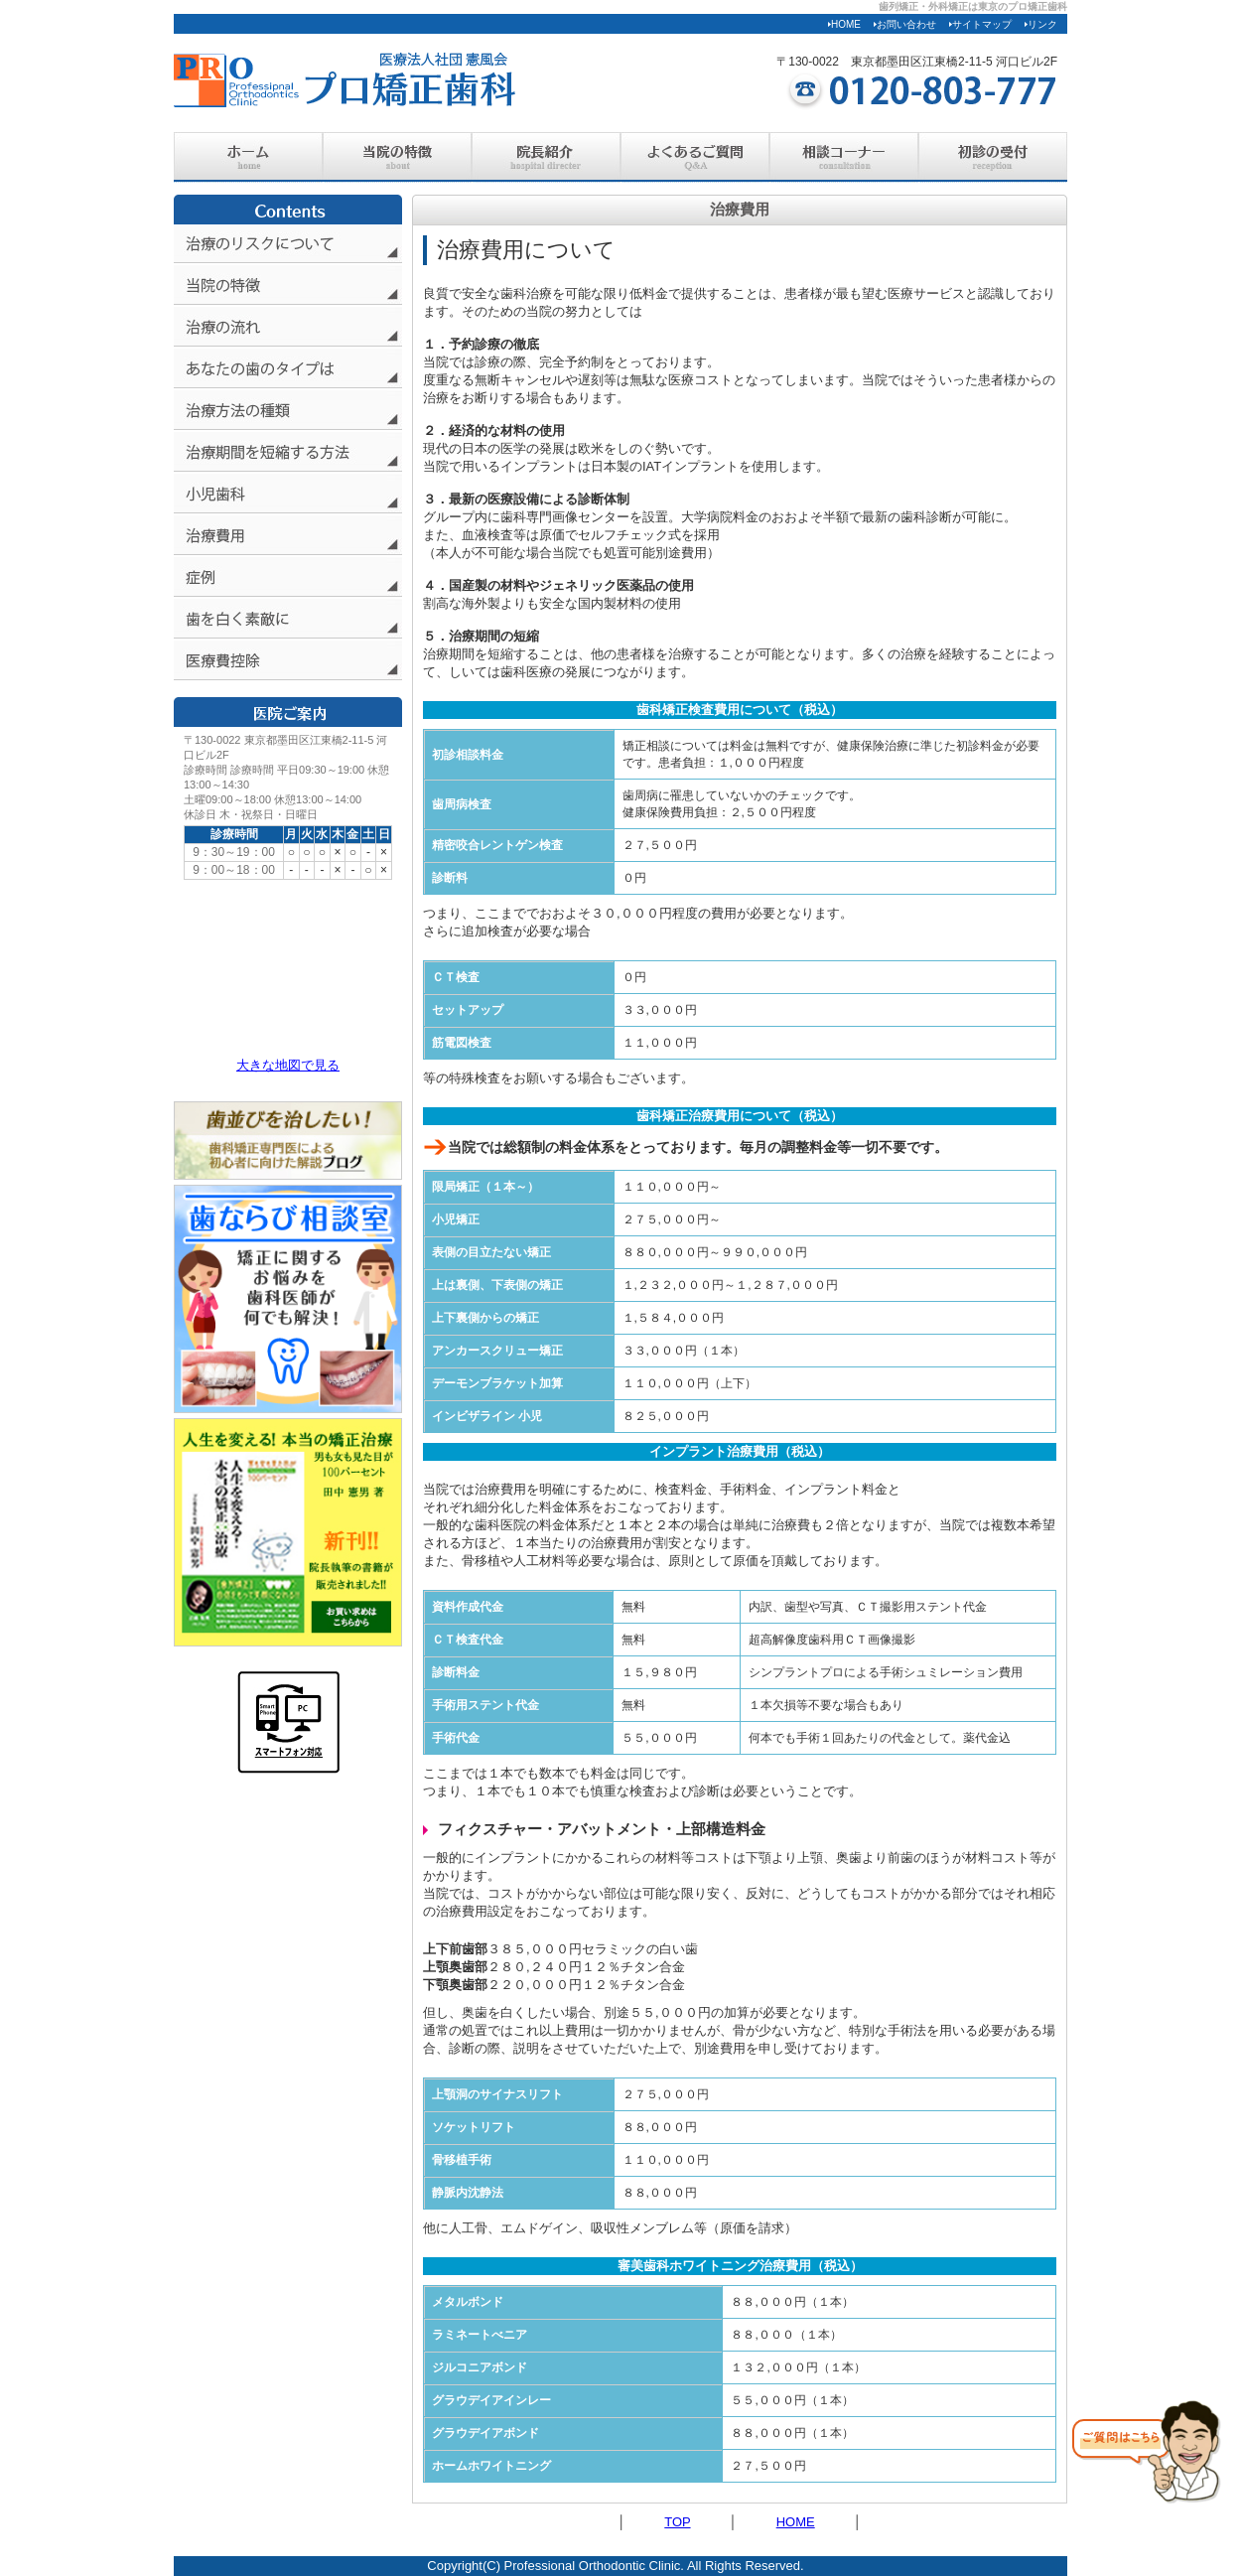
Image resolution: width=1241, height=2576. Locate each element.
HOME (844, 24)
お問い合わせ (905, 24)
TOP (677, 2521)
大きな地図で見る (288, 1065)
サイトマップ (980, 24)
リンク (1041, 24)
